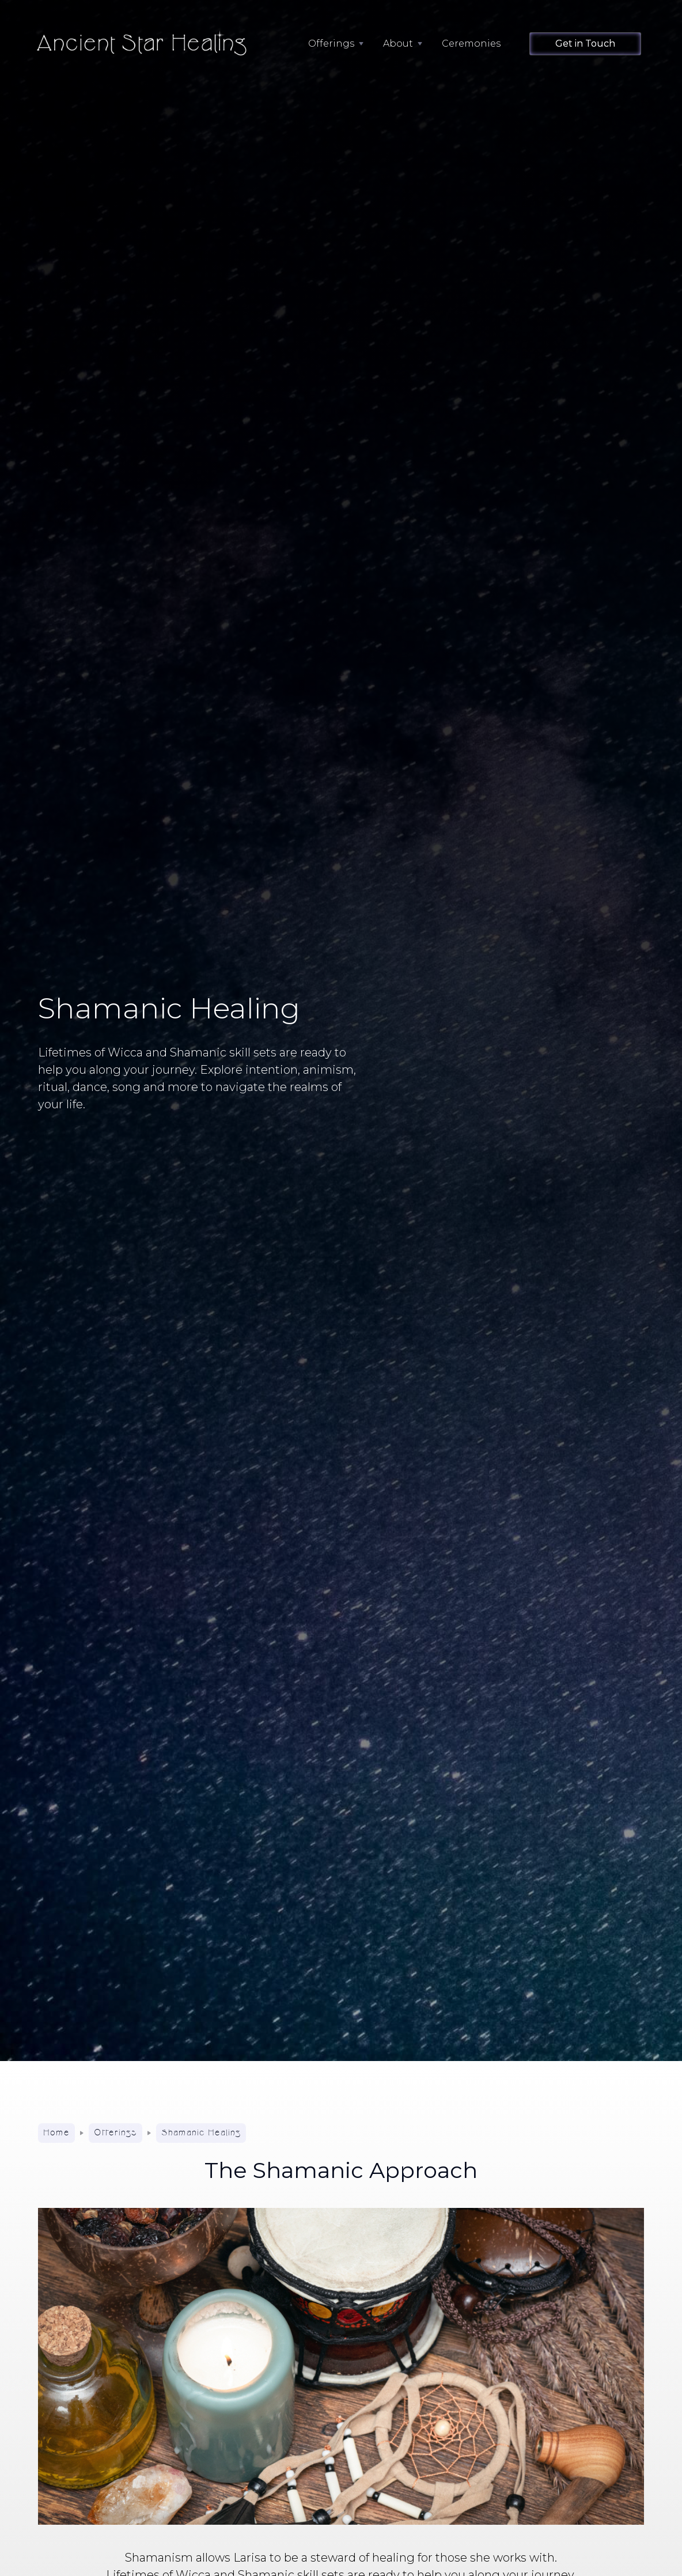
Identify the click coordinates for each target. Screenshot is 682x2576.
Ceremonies (471, 43)
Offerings (115, 2132)
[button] (330, 43)
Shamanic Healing (201, 2132)
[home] (146, 44)
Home (56, 2132)
